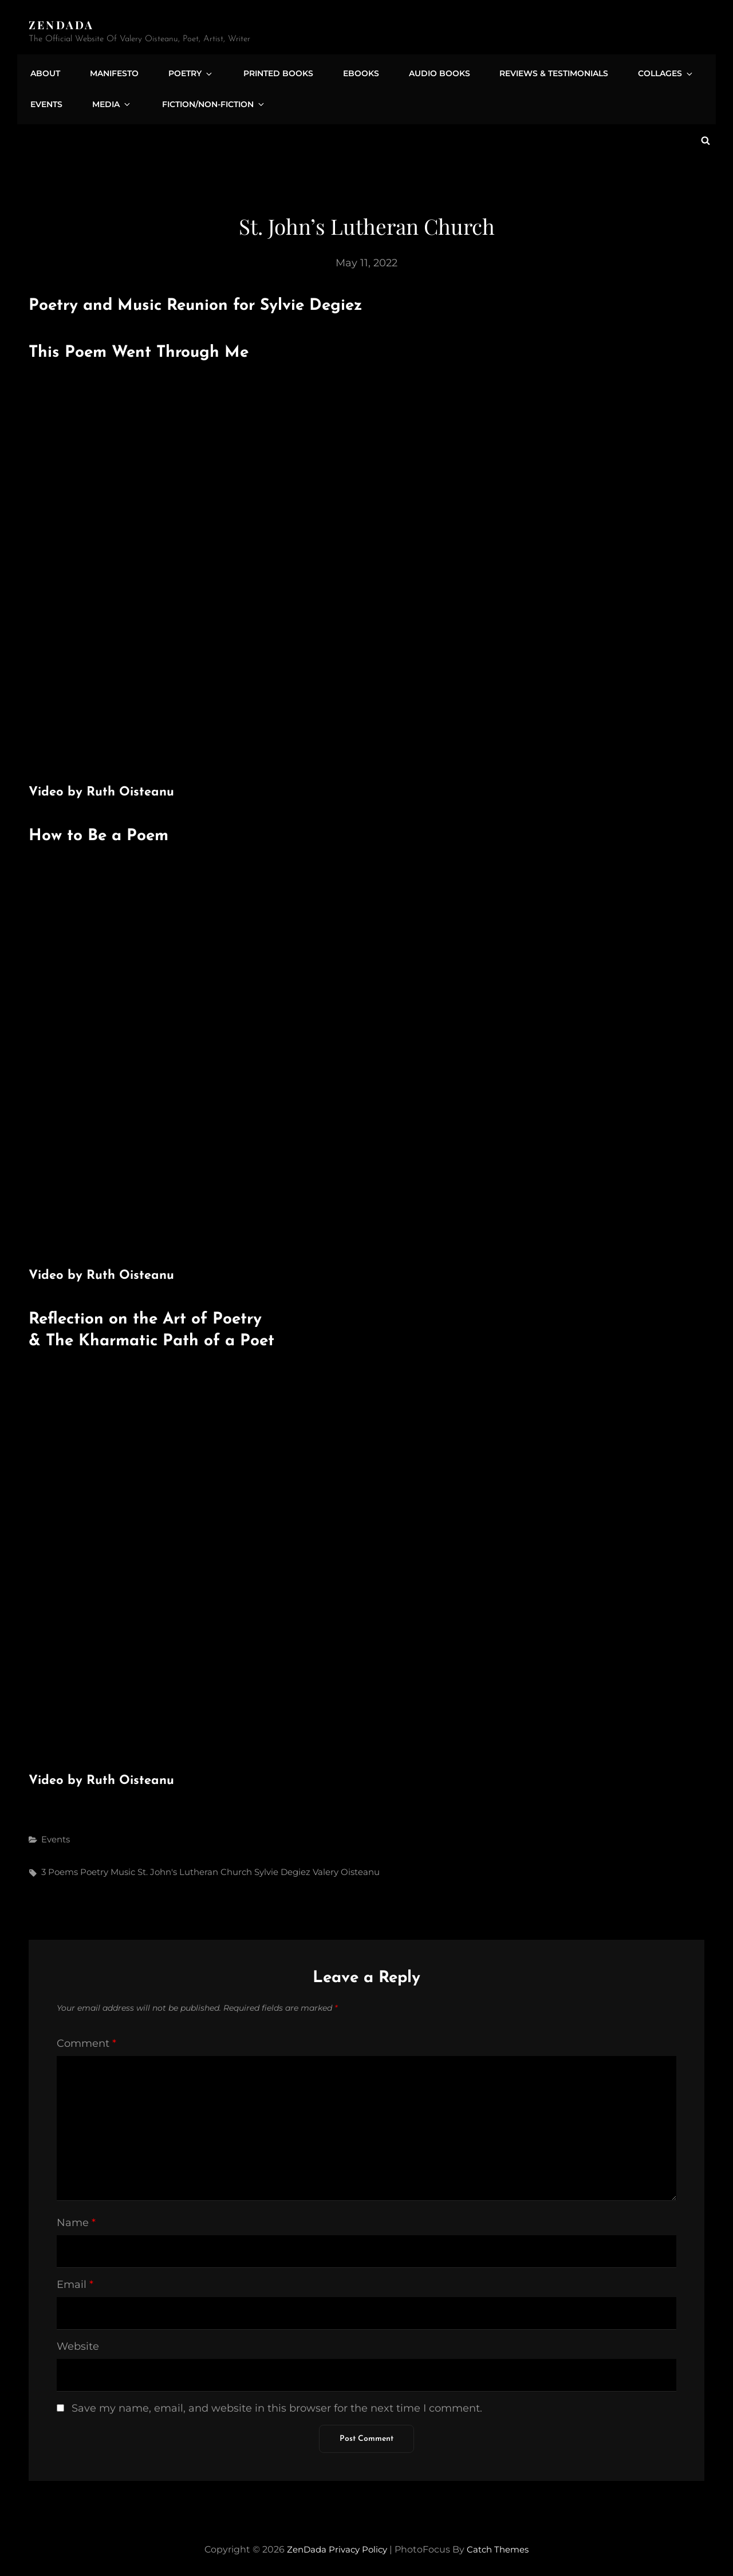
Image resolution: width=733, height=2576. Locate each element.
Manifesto (108, 70)
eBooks (340, 70)
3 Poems (59, 1866)
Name (76, 2217)
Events (45, 102)
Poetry (181, 70)
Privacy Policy (357, 2543)
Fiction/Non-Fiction (201, 102)
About (43, 70)
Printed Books (262, 70)
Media (106, 102)
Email (75, 2279)
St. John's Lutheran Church (194, 1866)
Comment (86, 2038)
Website (78, 2341)
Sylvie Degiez (282, 1866)
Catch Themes (500, 2543)
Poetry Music (107, 1866)
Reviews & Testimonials (525, 70)
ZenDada (62, 24)
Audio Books (415, 70)
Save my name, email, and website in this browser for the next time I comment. (277, 2403)
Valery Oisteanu (346, 1866)
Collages (634, 70)
